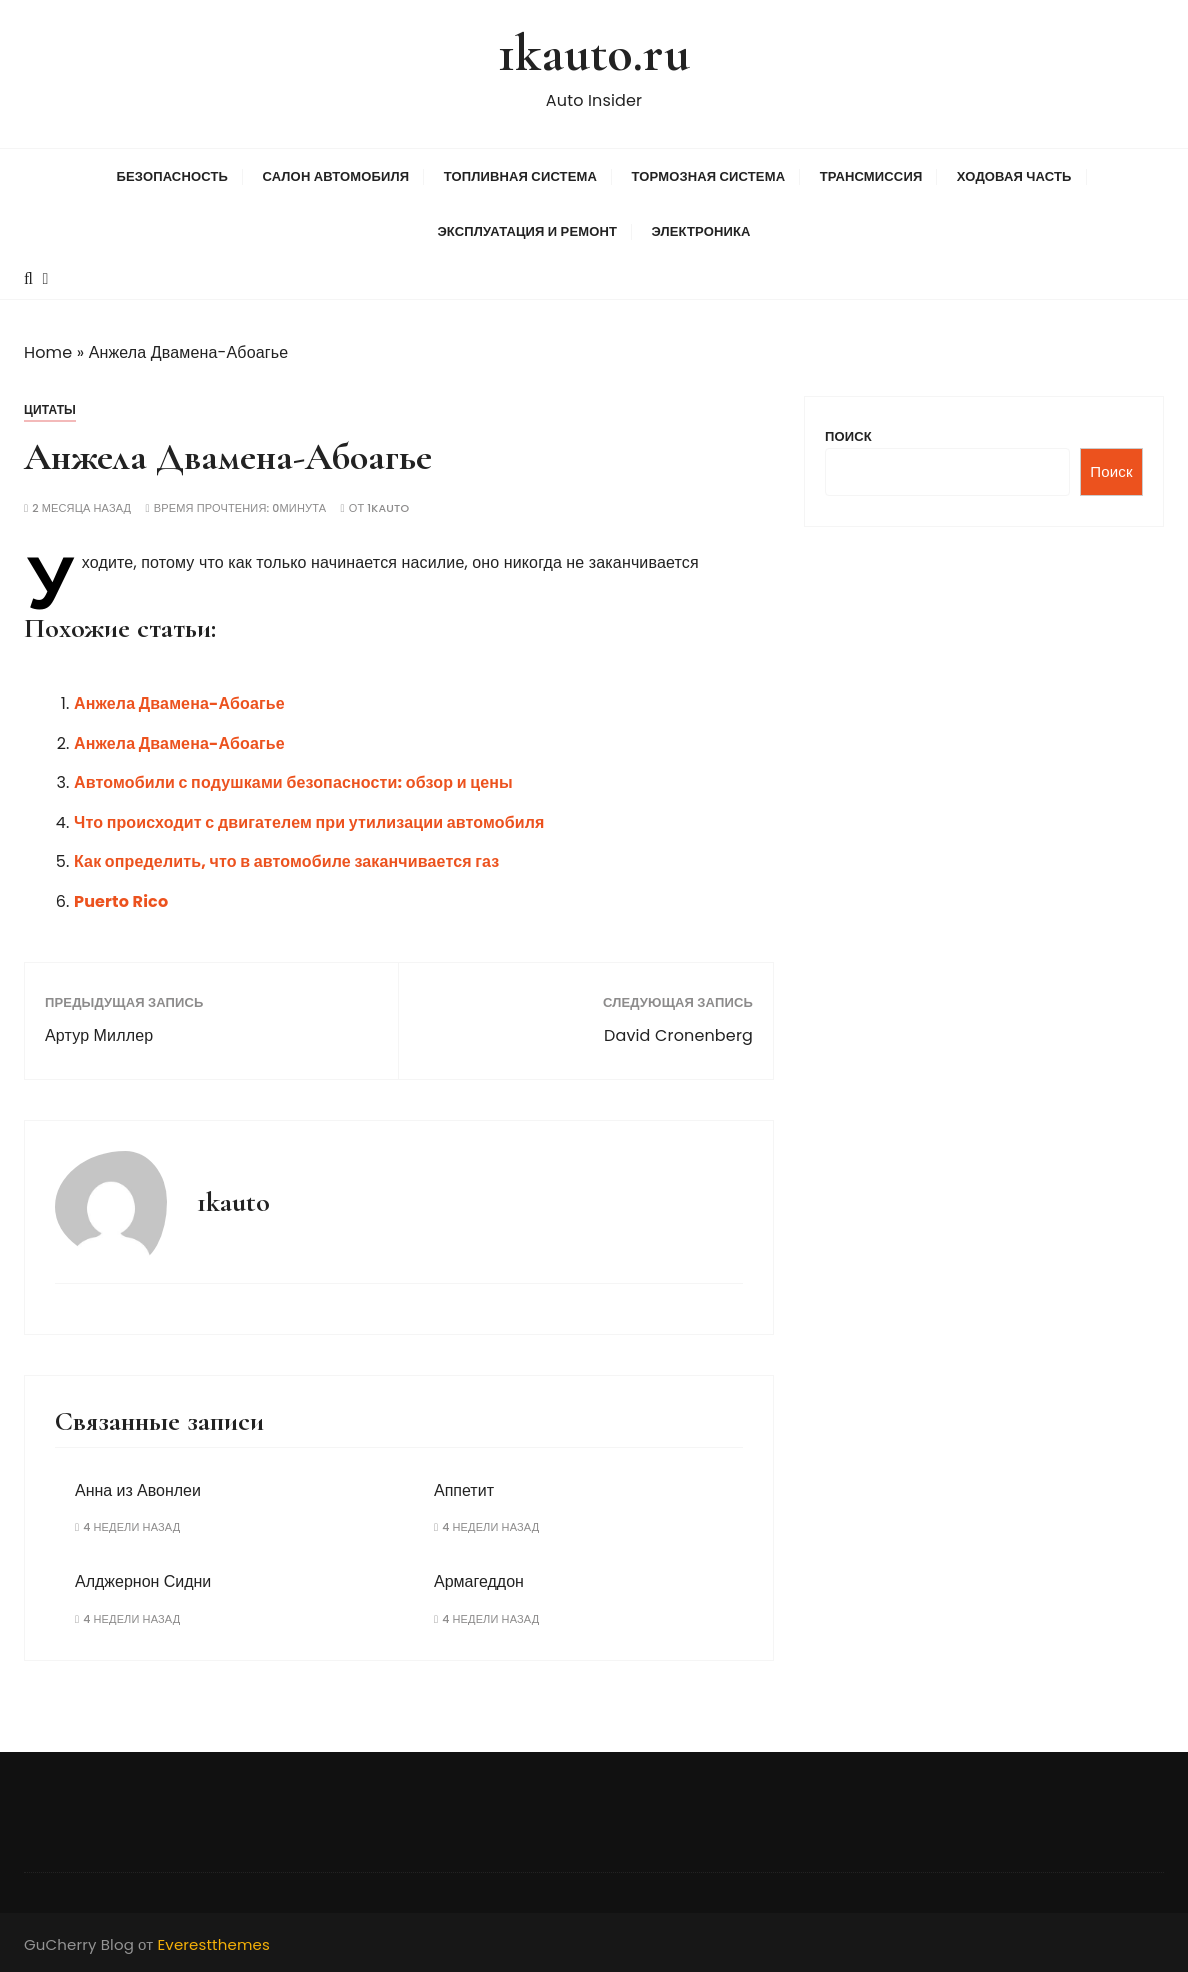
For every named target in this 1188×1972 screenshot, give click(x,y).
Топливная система (520, 176)
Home (48, 352)
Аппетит (464, 1490)
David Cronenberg (678, 1035)
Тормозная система (708, 176)
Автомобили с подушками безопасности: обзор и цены (293, 782)
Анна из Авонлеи (138, 1490)
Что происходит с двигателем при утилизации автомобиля (309, 822)
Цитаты (50, 409)
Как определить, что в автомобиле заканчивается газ (286, 861)
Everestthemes (213, 1944)
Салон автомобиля (335, 176)
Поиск (848, 436)
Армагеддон (479, 1581)
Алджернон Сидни (143, 1581)
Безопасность (172, 176)
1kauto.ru (593, 53)
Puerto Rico (121, 901)
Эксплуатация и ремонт (527, 231)
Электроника (701, 231)
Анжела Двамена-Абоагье (179, 703)
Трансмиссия (871, 176)
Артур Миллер (99, 1035)
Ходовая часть (1014, 176)
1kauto (388, 508)
